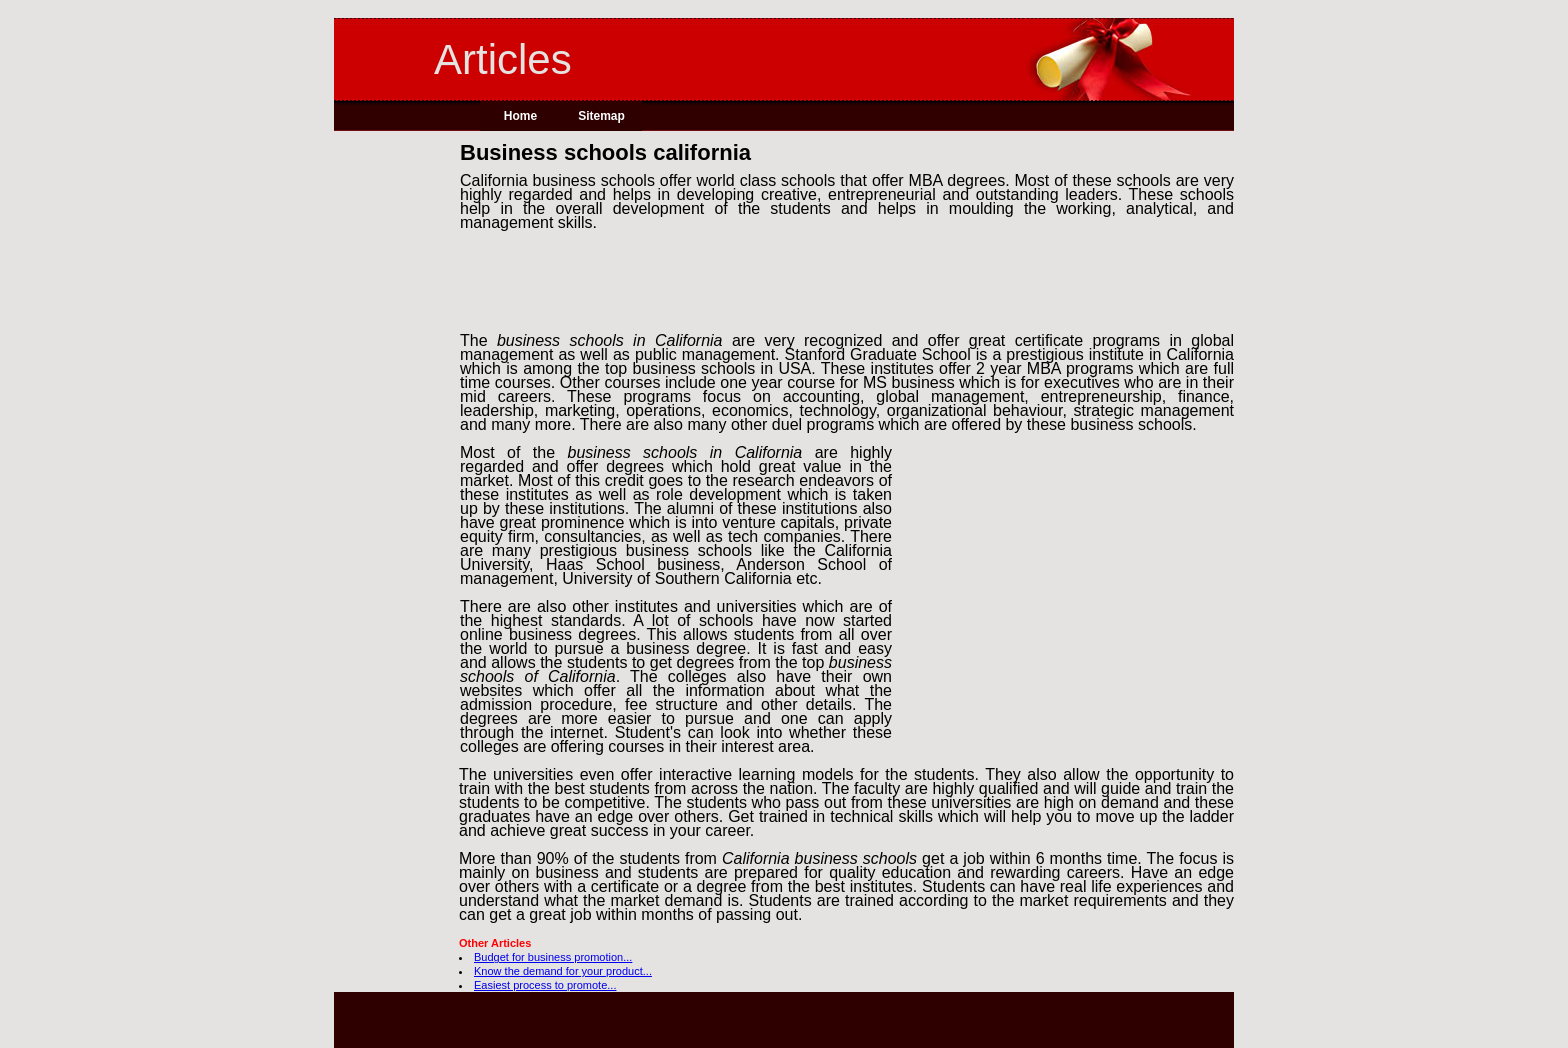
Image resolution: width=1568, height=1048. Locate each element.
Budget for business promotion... (553, 957)
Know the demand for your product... (563, 971)
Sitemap (601, 116)
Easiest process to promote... (545, 985)
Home (520, 116)
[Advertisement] (397, 449)
